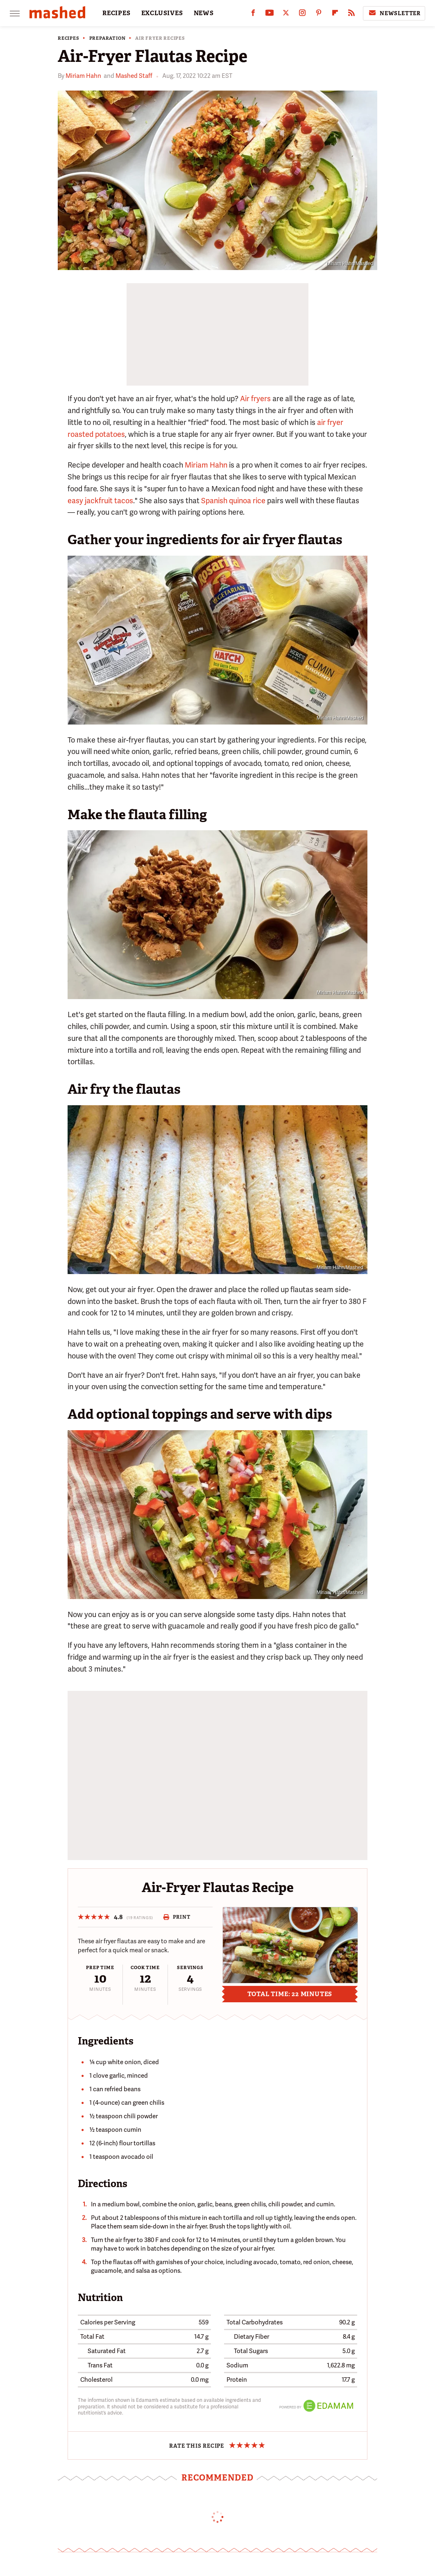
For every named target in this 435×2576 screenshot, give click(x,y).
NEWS (204, 13)
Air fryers (255, 398)
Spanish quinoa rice (233, 500)
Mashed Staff (134, 76)
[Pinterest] (319, 14)
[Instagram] (302, 14)
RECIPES (116, 13)
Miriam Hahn (83, 76)
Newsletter (394, 13)
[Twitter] (286, 14)
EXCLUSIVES (162, 13)
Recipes (68, 38)
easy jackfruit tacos (100, 500)
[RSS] (351, 14)
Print (176, 1917)
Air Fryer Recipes (160, 38)
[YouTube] (269, 14)
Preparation (107, 38)
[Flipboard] (335, 14)
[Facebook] (253, 14)
